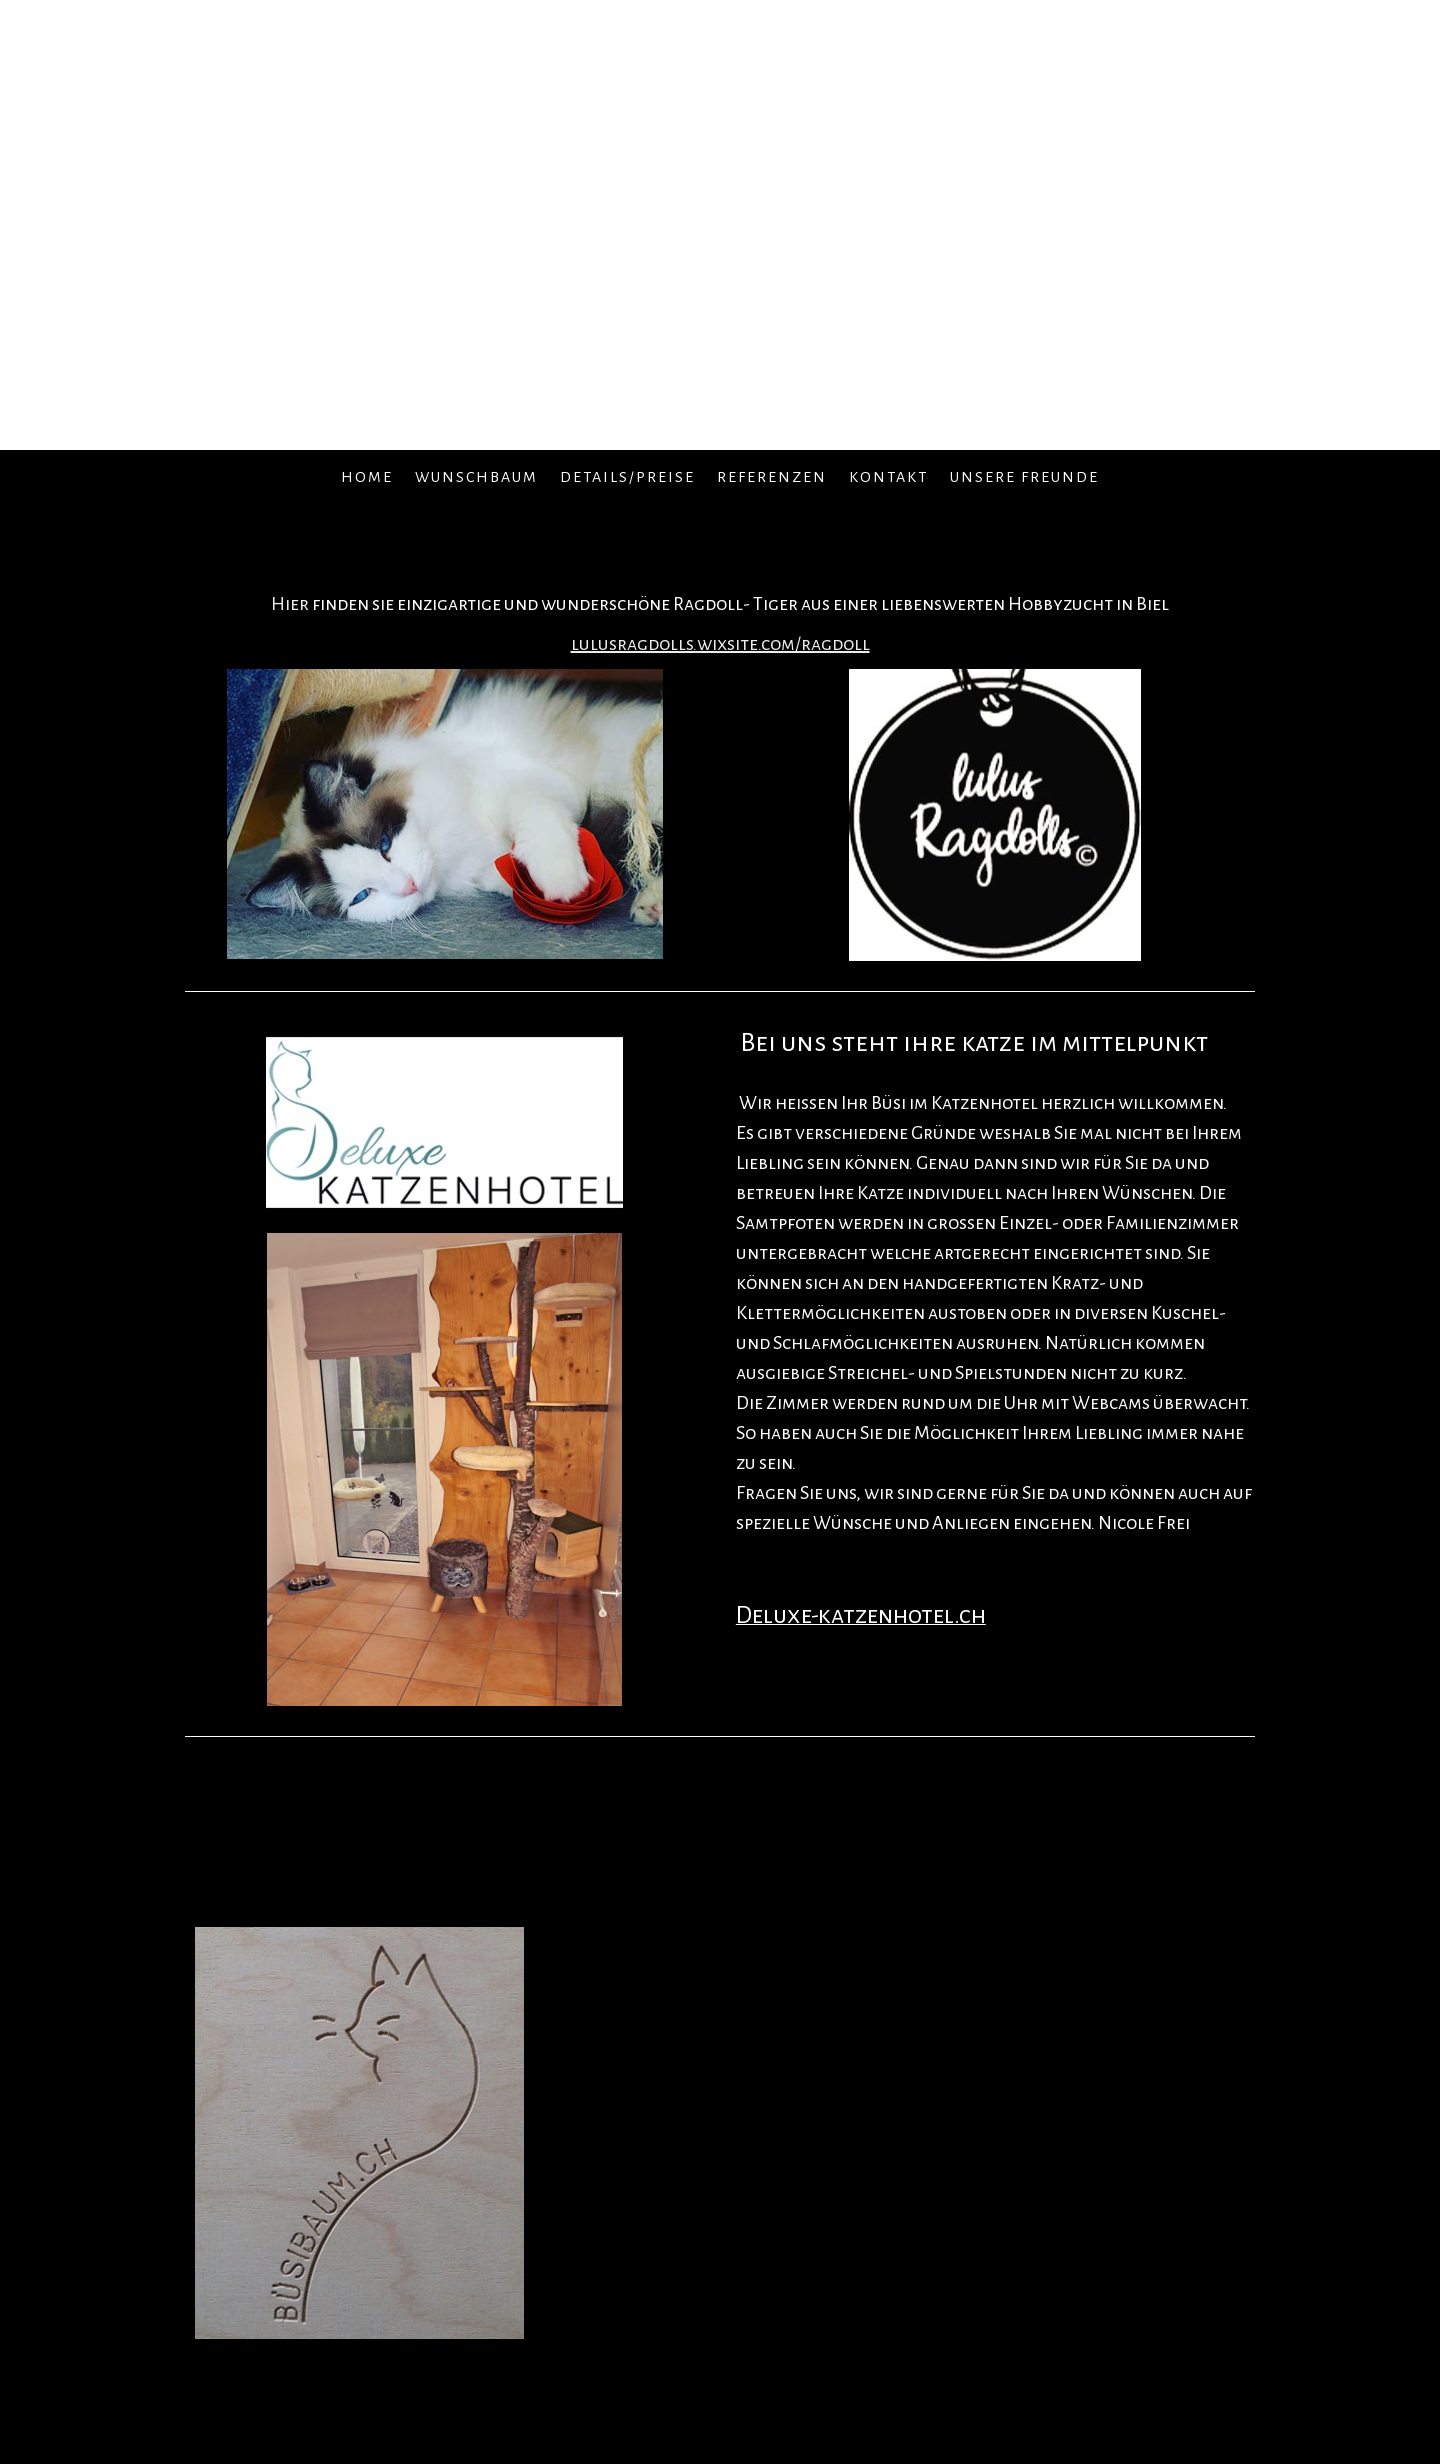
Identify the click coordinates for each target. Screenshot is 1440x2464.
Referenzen (772, 477)
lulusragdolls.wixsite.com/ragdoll (720, 644)
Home (367, 477)
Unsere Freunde (1024, 477)
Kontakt (888, 477)
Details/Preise (627, 477)
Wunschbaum (476, 477)
